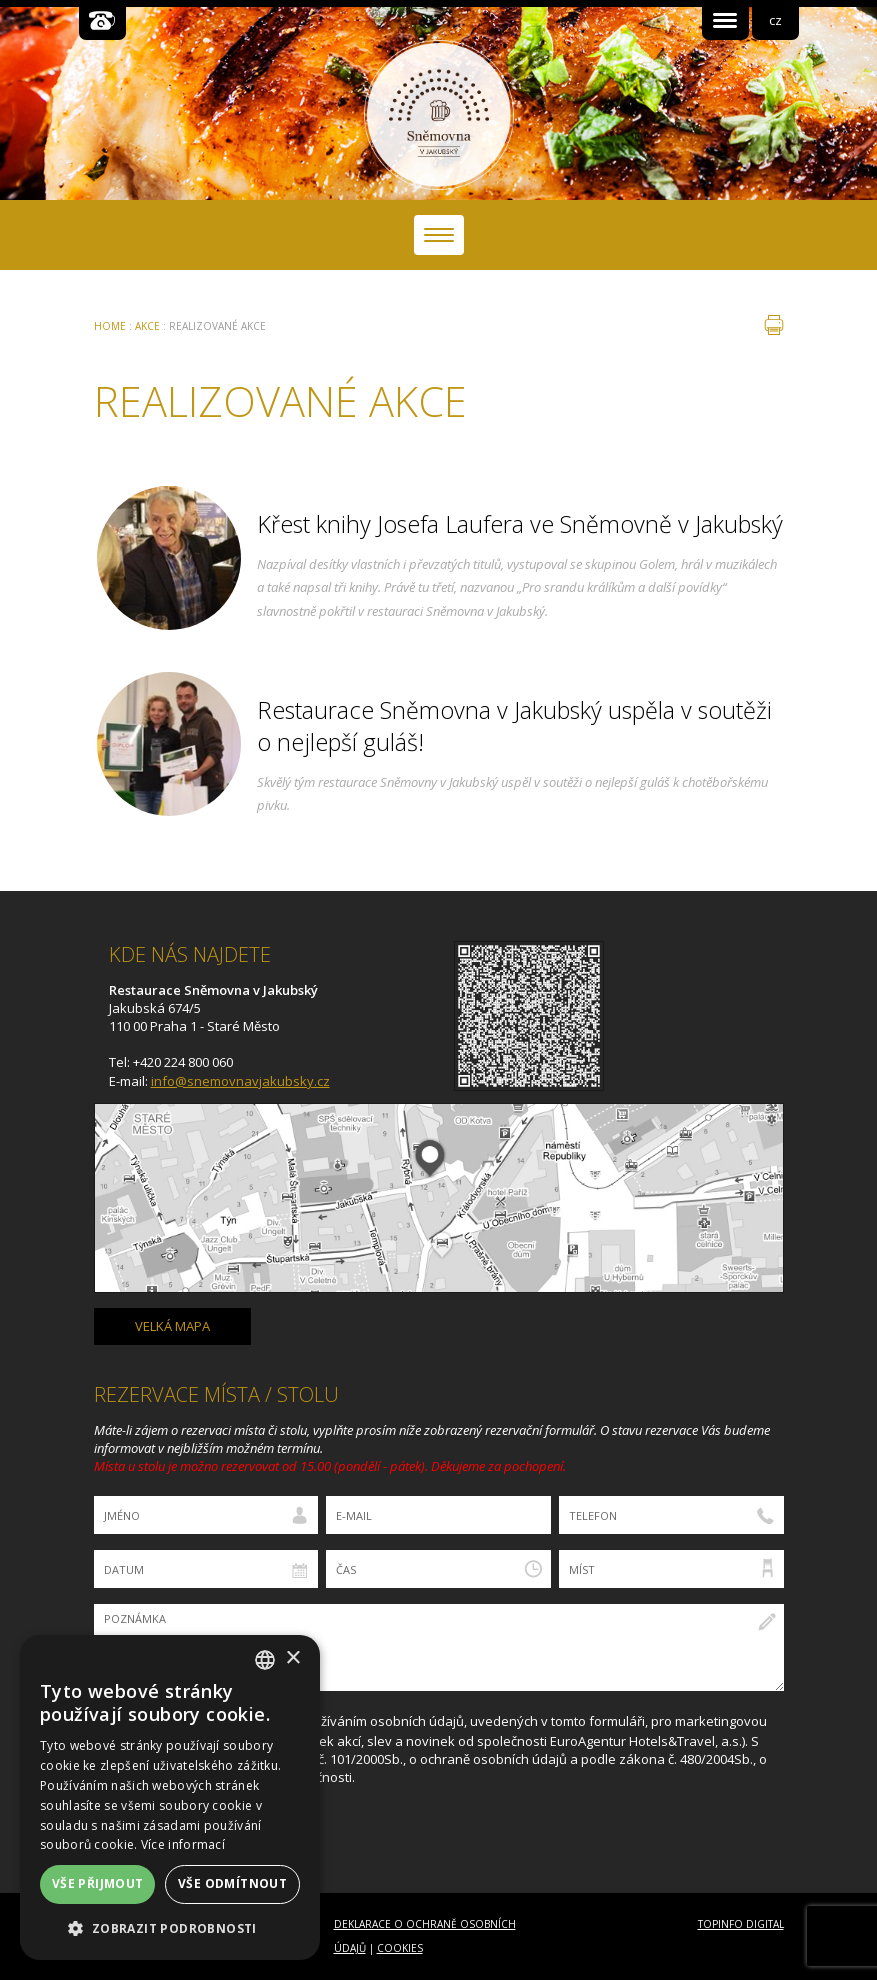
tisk (774, 325)
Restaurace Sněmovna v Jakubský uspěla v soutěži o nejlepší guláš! (514, 726)
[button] (170, 1928)
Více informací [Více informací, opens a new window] (183, 1844)
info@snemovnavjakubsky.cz (240, 1081)
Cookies (400, 1948)
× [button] (292, 1658)
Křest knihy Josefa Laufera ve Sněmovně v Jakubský (520, 524)
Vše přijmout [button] (98, 1883)
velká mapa (172, 1326)
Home (110, 326)
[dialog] (170, 1797)
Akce (147, 326)
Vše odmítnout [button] (232, 1883)
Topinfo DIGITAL (741, 1924)
